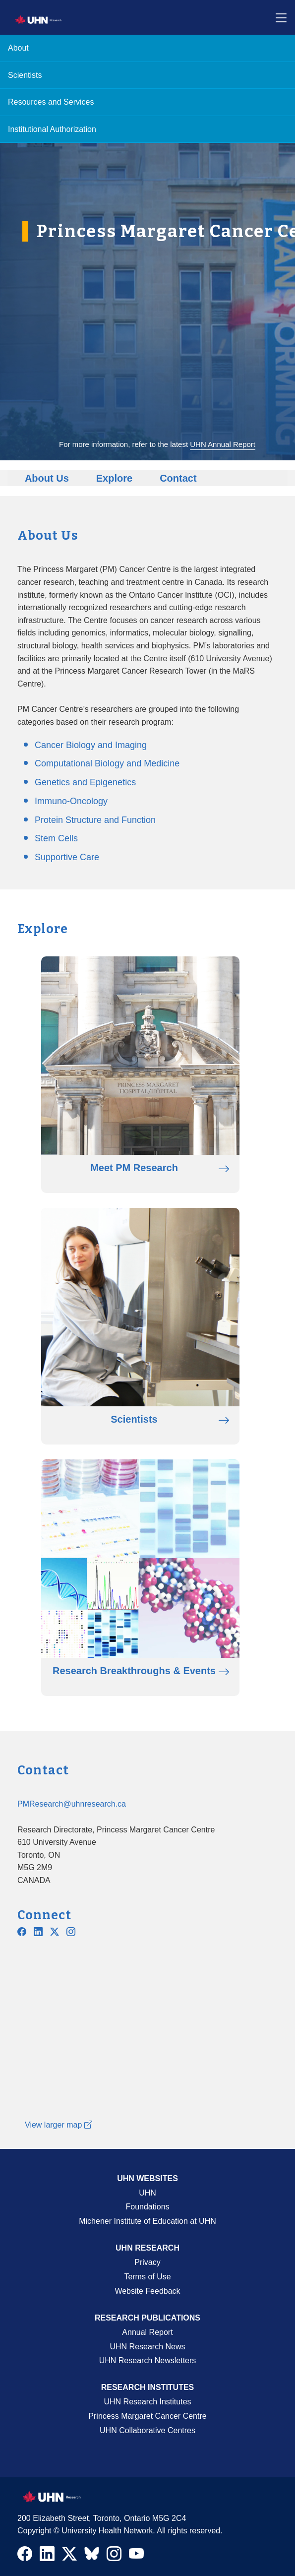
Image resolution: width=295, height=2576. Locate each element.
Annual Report (147, 2332)
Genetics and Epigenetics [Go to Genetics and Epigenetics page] (85, 782)
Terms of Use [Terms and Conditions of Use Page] (147, 2276)
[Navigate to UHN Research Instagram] (114, 2556)
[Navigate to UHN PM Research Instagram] (70, 1932)
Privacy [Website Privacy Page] (147, 2262)
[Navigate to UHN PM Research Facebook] (21, 1932)
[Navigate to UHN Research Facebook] (24, 2556)
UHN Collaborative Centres (147, 2430)
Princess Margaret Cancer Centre (147, 2416)
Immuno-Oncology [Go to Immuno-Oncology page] (71, 801)
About (18, 48)
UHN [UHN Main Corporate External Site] (147, 2193)
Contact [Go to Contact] (178, 478)
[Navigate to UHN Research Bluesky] (91, 2554)
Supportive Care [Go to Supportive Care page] (67, 857)
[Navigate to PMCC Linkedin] (38, 1932)
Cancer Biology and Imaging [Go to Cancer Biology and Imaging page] (91, 745)
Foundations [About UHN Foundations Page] (147, 2206)
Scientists (25, 75)
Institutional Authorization (52, 129)
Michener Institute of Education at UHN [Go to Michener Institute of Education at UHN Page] (147, 2221)
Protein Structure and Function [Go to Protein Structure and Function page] (95, 820)
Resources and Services (51, 102)
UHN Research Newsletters (147, 2360)
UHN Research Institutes (147, 2401)
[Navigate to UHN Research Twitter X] (69, 2556)
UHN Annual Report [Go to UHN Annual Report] (222, 444)
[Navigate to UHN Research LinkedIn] (47, 2556)
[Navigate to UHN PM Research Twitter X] (54, 1932)
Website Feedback (147, 2291)
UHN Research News (147, 2346)
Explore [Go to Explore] (114, 478)
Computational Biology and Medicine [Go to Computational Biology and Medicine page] (107, 763)
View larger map (58, 2125)
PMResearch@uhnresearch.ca (71, 1804)
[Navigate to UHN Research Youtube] (136, 2556)
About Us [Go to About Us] (47, 478)
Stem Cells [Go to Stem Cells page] (56, 838)
